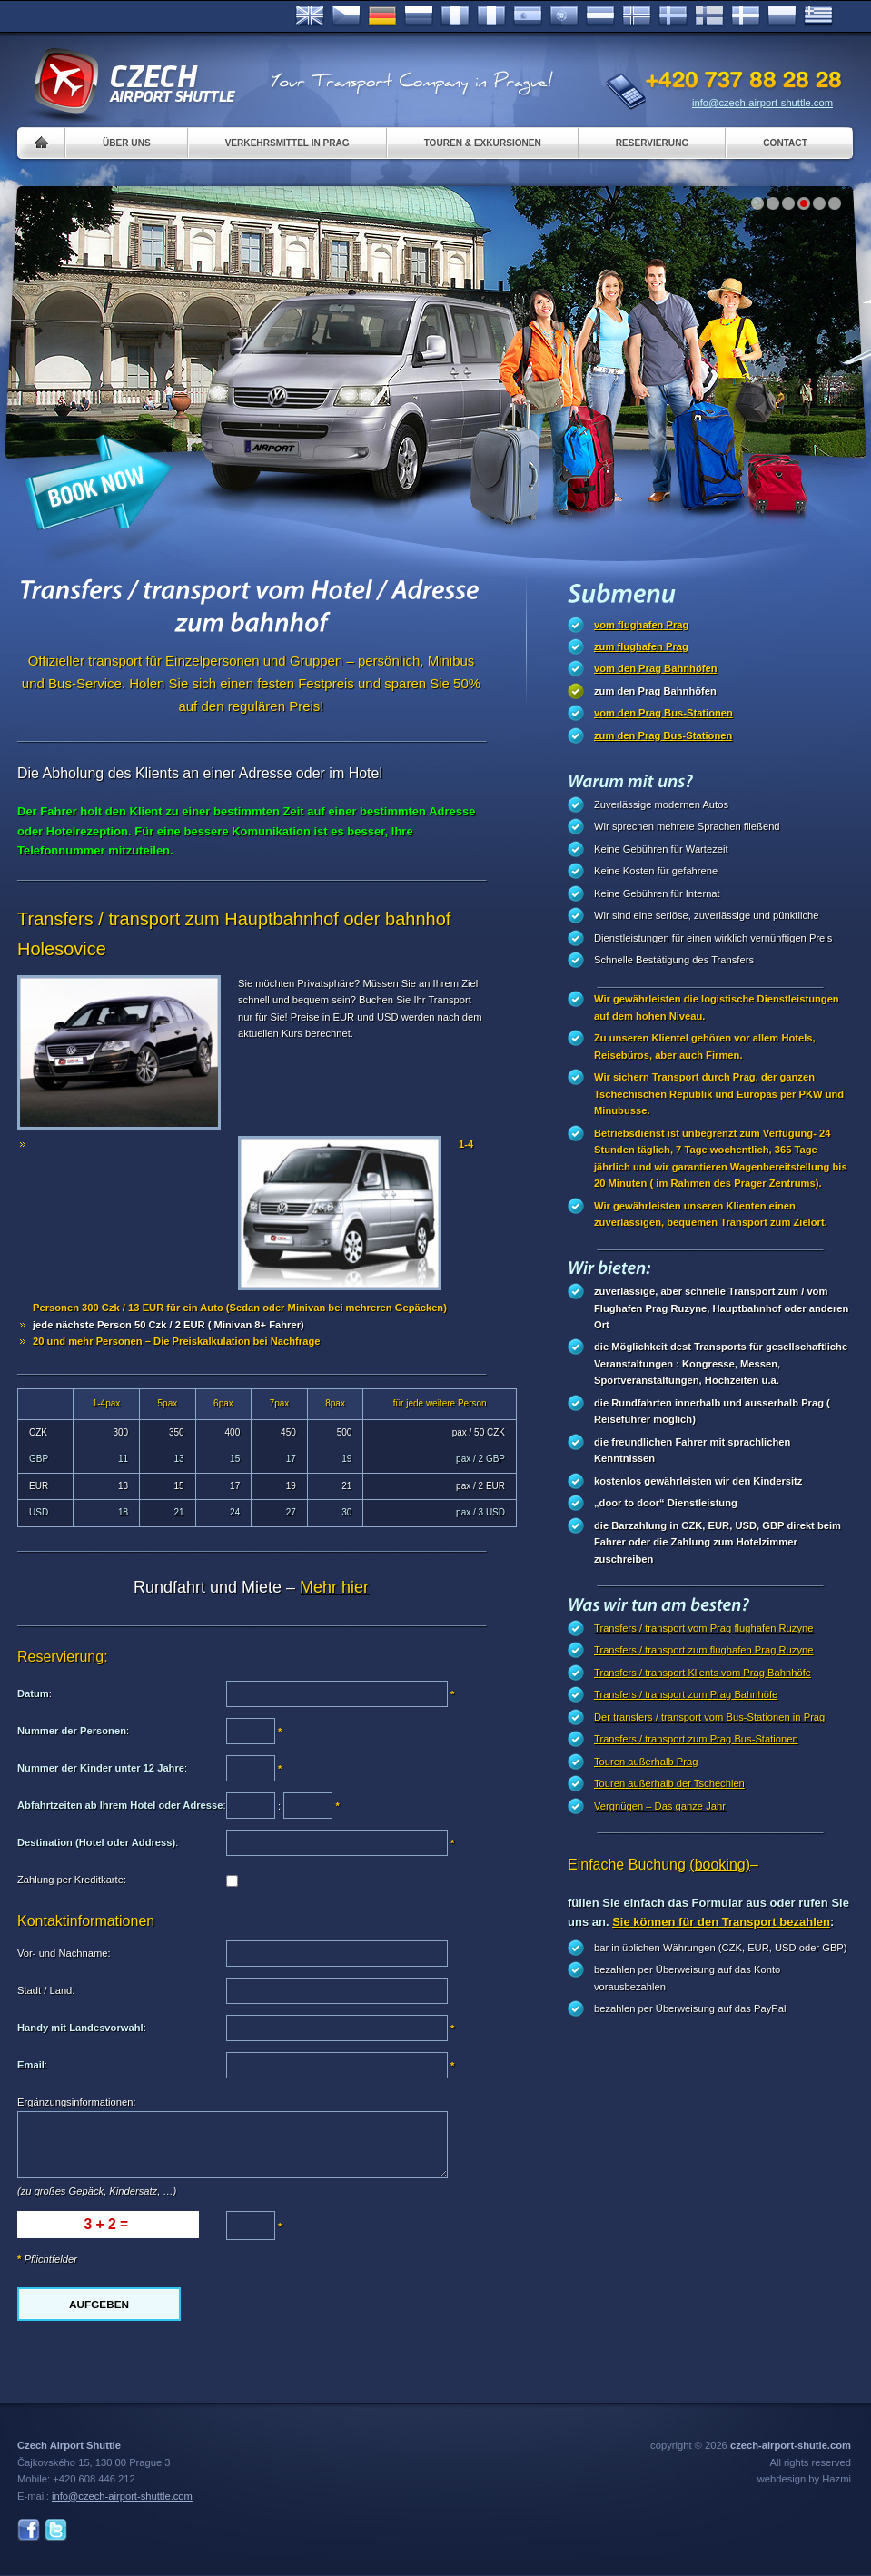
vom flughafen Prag (641, 624)
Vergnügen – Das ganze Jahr (660, 1806)
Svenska (673, 16)
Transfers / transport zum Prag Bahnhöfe (685, 1694)
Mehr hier (334, 1587)
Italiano (491, 16)
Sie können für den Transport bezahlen (721, 1922)
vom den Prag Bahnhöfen (656, 668)
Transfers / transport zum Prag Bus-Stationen (696, 1738)
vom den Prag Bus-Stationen (663, 712)
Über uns (127, 143)
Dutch (600, 16)
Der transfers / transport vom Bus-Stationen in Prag (709, 1717)
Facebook (28, 2530)
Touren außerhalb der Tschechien (669, 1783)
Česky (346, 16)
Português (564, 16)
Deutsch (382, 16)
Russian (418, 16)
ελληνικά (818, 16)
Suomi (709, 16)
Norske (636, 16)
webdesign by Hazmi (804, 2478)
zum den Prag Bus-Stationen (663, 735)
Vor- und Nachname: (64, 1953)
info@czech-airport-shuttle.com (762, 102)
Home (41, 143)
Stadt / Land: (45, 1990)
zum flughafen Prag (641, 646)
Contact (785, 143)
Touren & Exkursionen (482, 143)
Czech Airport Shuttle (133, 81)
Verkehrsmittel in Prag (287, 143)
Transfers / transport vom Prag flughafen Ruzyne (703, 1628)
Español (527, 16)
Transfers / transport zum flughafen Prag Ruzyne (703, 1649)
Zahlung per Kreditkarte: (71, 1879)
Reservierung (652, 143)
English (309, 16)
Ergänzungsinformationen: (76, 2102)
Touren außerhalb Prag (646, 1761)
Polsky (782, 16)
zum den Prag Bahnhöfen (655, 691)
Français (455, 16)
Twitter (56, 2530)
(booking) (719, 1864)
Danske (745, 16)
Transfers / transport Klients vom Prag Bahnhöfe (702, 1672)
